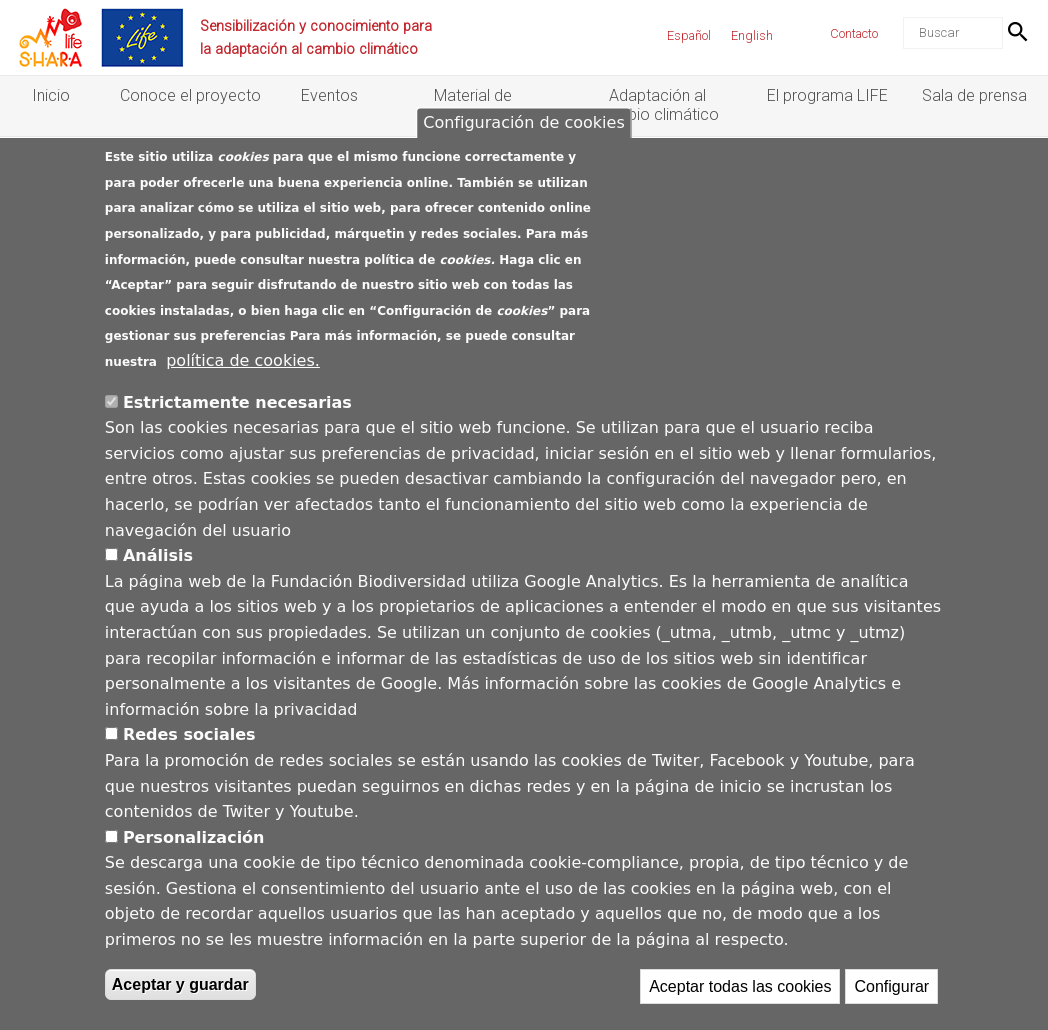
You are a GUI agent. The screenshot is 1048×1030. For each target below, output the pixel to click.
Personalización (194, 872)
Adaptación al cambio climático (657, 105)
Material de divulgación (473, 105)
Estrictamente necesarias (237, 437)
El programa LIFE (827, 95)
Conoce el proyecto (190, 95)
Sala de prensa (974, 95)
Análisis (158, 590)
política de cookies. (243, 395)
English (752, 35)
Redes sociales (189, 770)
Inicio (51, 95)
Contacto (854, 33)
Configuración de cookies (523, 158)
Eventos (329, 95)
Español (689, 35)
